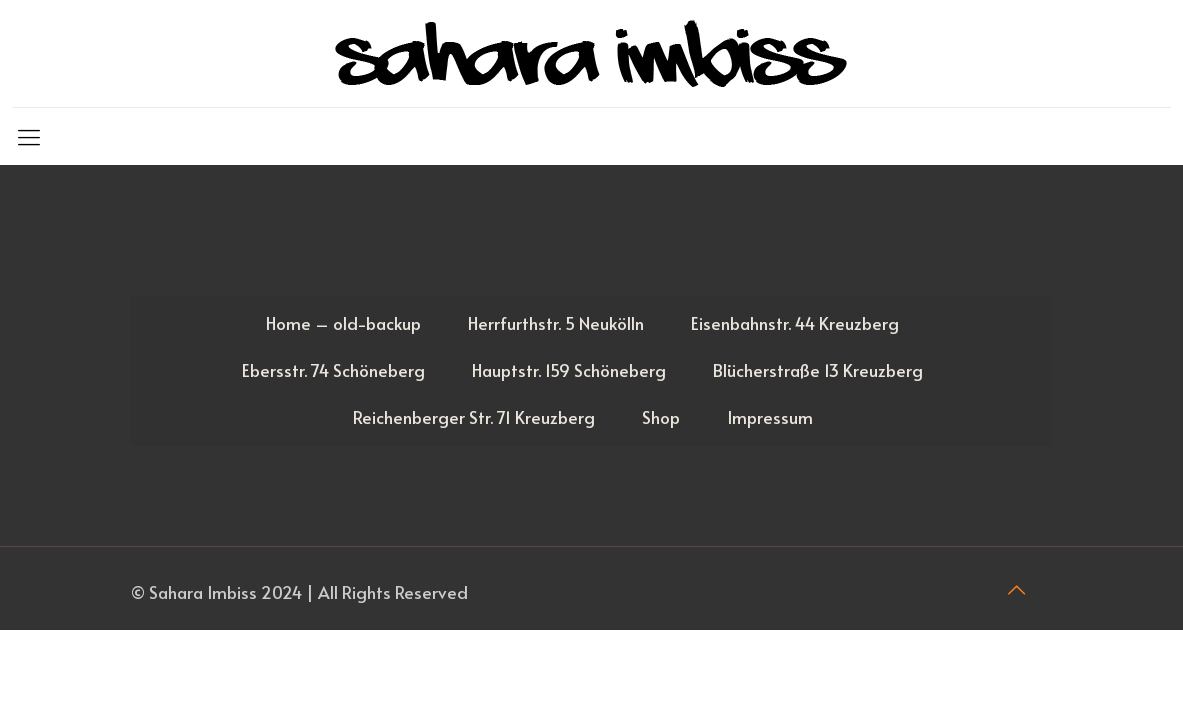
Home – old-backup (343, 323)
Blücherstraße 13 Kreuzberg (818, 370)
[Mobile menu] (29, 136)
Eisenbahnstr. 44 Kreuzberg (795, 323)
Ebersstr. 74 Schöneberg (333, 370)
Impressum (770, 417)
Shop (661, 417)
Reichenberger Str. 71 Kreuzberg (474, 417)
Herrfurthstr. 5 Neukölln (556, 323)
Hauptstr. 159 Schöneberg (569, 370)
